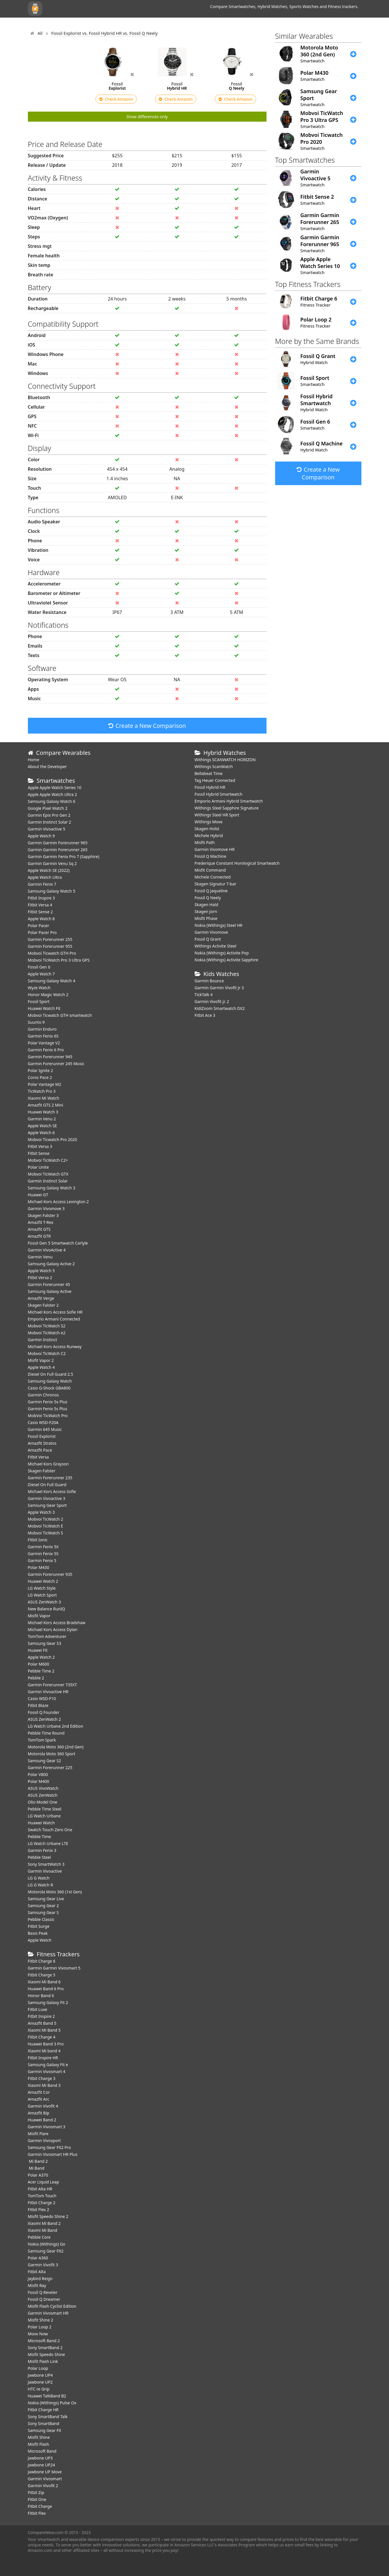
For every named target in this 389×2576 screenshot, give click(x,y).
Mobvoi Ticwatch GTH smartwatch (60, 1015)
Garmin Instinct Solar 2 (49, 822)
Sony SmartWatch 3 (46, 1864)
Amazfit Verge (41, 1298)
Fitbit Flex (37, 2513)
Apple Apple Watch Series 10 (55, 787)
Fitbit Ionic (38, 1539)
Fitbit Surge (38, 1926)
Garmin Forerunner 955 (50, 946)
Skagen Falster (41, 1470)
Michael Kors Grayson (48, 1464)
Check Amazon (116, 99)
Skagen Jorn (206, 911)
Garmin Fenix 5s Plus (47, 1408)
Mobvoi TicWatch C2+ (48, 1160)
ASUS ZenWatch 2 (44, 1719)
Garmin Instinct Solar (48, 1181)
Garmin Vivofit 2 (43, 2485)
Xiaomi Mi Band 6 (44, 1981)
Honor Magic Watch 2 (48, 994)
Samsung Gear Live (46, 1898)
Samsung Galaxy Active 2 (51, 1263)
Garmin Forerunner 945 (50, 1056)
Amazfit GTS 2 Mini (45, 1105)
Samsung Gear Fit (44, 2430)
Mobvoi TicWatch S (45, 1533)
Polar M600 (38, 1664)
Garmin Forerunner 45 (49, 1284)
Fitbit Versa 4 (40, 905)
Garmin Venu (40, 1257)
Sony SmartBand (43, 2423)
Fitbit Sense (39, 1153)
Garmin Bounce (209, 980)
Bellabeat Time (209, 773)
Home (33, 759)
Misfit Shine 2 (40, 2320)
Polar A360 (38, 2258)
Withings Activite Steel (215, 946)
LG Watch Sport (42, 1595)
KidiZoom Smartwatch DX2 (220, 1008)
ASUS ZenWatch (43, 1795)
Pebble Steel (39, 1857)
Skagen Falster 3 (43, 1215)
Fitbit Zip (36, 2492)
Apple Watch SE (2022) (49, 870)
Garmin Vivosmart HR (48, 2313)
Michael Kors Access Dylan (53, 1629)
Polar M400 (38, 1781)
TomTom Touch (42, 2195)
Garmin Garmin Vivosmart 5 (54, 1968)
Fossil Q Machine (211, 856)
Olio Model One (43, 1802)
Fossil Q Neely (208, 897)
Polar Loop (38, 2368)
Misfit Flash (38, 2444)
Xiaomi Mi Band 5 (44, 2030)
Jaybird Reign (40, 2278)
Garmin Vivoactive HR (48, 1691)
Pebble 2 (36, 1678)
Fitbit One (37, 2499)
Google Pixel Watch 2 (48, 808)
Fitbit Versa (38, 1457)
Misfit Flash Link (43, 2361)
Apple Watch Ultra (45, 877)
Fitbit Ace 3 (205, 1015)
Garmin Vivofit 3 (43, 2264)
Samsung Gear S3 (44, 1643)
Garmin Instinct (42, 1339)
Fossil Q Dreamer (44, 2299)
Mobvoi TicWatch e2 (47, 1332)
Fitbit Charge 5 (41, 1975)
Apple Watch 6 (41, 1132)
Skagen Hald (206, 904)
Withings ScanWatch (214, 766)
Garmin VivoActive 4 (47, 1250)
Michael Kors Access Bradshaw (57, 1622)
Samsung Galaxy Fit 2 (48, 2002)
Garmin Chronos (43, 1395)
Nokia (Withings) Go (46, 2244)
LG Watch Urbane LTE (48, 1843)
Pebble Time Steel (45, 1809)
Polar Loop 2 (39, 2327)
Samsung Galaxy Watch (50, 1381)
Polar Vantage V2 (44, 1043)
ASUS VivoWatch (43, 1788)
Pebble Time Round (46, 1733)
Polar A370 (38, 2175)
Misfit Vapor (39, 1615)
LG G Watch (39, 1878)
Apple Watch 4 (41, 1367)
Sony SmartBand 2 (45, 2347)
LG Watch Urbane (44, 1816)
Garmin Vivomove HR (215, 849)
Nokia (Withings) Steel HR (219, 925)
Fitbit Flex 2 (38, 2209)
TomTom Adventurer (47, 1636)
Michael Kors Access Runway (55, 1346)
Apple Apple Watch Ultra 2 (53, 794)
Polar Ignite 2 (40, 1070)
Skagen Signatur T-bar (215, 884)
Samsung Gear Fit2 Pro (49, 2147)
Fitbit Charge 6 (41, 1961)
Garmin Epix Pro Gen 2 (49, 815)
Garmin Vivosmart (45, 2478)
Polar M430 (38, 1567)
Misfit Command (210, 870)
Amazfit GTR (39, 1236)
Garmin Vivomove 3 (46, 1208)
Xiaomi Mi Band (43, 2230)
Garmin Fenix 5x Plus (48, 1401)
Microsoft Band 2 (44, 2340)
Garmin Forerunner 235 (50, 1477)
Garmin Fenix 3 (42, 1850)
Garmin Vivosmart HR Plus (53, 2154)
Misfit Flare (38, 2133)
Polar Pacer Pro (42, 932)
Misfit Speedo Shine (46, 2354)
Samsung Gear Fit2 (46, 2251)
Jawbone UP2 (40, 2382)
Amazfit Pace (40, 1450)
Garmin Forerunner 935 (50, 1574)
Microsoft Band (42, 2451)
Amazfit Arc (38, 2099)
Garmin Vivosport (44, 2140)
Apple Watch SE (42, 1125)
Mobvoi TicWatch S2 (47, 1326)
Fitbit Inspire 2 (41, 2016)
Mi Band (36, 2168)
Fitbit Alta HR (40, 2189)
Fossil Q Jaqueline (211, 890)
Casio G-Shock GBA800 (49, 1388)
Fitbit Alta (37, 2271)
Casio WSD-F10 (42, 1698)
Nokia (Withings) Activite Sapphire (226, 959)
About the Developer (47, 766)
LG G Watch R (40, 1885)
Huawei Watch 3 (43, 1112)
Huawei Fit (38, 1650)
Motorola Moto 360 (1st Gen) (55, 1891)
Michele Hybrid (209, 835)
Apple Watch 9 (41, 836)
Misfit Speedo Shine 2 (48, 2216)
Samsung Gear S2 (44, 1760)
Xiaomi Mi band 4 (44, 2050)
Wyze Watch (39, 987)
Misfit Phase (206, 918)
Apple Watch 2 (41, 1657)
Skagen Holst (207, 828)
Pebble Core (39, 2237)
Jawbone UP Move (45, 2471)
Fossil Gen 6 (39, 967)
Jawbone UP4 (40, 2375)
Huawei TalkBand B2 (47, 2396)
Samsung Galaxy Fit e (48, 2064)
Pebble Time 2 (41, 1671)
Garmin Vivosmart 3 (47, 2126)
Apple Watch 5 (41, 1270)
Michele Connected (213, 877)
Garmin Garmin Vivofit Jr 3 (219, 987)
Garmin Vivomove (211, 932)
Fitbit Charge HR (43, 2409)
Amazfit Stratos (42, 1443)
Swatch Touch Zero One (50, 1829)
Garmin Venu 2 (42, 1119)
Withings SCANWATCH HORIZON (225, 759)
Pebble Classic (41, 1919)
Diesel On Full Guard (47, 1484)
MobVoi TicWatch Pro (48, 1415)
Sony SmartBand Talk (48, 2416)
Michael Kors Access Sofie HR (55, 1312)
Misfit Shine (39, 2437)
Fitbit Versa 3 (40, 1146)
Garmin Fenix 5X (43, 1546)
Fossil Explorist (42, 1436)
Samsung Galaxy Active (50, 1291)
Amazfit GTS (39, 1229)
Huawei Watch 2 (43, 1581)
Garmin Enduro (42, 1029)
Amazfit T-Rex (40, 1222)
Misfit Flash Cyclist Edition (52, 2306)
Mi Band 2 (38, 2161)
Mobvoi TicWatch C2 (47, 1353)
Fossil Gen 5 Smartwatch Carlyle (58, 1243)
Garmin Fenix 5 (42, 1560)
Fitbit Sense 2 (40, 911)
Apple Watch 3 (41, 1512)
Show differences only (147, 116)
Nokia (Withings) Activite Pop (222, 953)
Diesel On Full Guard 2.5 (50, 1374)
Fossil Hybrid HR (210, 787)
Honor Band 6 (41, 1995)
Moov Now (38, 2333)
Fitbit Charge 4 (41, 2037)
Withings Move (209, 821)
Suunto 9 (36, 1022)
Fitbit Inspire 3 (41, 898)
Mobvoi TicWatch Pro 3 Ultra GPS (59, 960)
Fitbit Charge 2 (41, 2202)
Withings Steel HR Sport (217, 815)
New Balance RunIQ (46, 1609)
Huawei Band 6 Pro (46, 1988)
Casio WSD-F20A (43, 1422)
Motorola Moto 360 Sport (51, 1753)
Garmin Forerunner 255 (50, 939)
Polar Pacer (38, 925)
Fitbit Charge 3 (41, 2078)
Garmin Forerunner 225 (50, 1767)
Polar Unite (38, 1167)
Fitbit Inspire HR (43, 2057)
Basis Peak (38, 1933)
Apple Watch (39, 1940)
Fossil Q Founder (44, 1712)
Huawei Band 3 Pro (46, 2044)
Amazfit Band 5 (42, 2023)
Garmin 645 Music (45, 1429)
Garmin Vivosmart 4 (47, 2071)
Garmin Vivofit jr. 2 (212, 1001)
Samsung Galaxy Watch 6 (51, 801)
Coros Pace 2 (40, 1077)
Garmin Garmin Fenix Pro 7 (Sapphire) (63, 856)
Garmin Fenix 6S (43, 1036)
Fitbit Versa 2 (40, 1277)
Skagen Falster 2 (43, 1305)
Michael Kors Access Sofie (52, 1491)
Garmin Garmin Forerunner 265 (58, 849)
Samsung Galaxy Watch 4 (51, 980)
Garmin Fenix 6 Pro (46, 1049)
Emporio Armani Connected (54, 1319)
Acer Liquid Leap (43, 2182)
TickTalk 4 (204, 994)
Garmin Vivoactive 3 (46, 1498)
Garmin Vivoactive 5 (46, 829)
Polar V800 (38, 1774)
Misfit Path (205, 842)
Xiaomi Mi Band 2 (44, 2223)
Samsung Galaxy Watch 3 (51, 1188)
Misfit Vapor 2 (41, 1360)
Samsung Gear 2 (43, 1905)
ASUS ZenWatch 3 (44, 1602)
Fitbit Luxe (37, 2009)
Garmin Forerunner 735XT (52, 1684)
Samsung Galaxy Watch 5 (51, 891)
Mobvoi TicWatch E (45, 1526)
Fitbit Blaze (38, 1705)
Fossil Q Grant (208, 939)
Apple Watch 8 (41, 918)
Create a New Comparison (147, 726)
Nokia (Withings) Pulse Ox (52, 2402)
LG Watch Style (42, 1588)
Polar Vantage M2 (44, 1084)
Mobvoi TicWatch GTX (48, 1174)
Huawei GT (38, 1194)
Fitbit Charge (40, 2506)
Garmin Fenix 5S (43, 1553)
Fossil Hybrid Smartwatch (219, 794)
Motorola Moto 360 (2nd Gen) (56, 1747)
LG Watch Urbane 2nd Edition (55, 1726)
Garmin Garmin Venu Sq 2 (52, 863)
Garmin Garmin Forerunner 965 (58, 842)
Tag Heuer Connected (215, 780)
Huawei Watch (41, 1822)
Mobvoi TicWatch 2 (45, 1519)
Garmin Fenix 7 (42, 884)
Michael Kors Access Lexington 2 (58, 1201)
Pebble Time (39, 1836)
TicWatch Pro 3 (42, 1091)
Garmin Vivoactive (45, 1871)
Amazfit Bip (38, 2113)
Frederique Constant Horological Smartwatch (237, 863)
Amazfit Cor (39, 2092)
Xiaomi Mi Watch (43, 1098)
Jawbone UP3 (40, 2458)
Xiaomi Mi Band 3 (44, 2085)
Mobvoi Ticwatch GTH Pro (52, 953)
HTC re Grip (39, 2389)
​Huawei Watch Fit (44, 1008)
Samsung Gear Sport (47, 1505)
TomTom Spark (42, 1740)
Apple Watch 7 (41, 974)
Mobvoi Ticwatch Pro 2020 (52, 1139)
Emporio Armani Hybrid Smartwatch (229, 801)
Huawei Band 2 (42, 2120)
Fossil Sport (39, 1001)
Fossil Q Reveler (43, 2292)
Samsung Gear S (43, 1912)
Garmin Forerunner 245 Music (56, 1063)
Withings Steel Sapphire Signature (227, 808)
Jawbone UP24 (41, 2465)
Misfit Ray (37, 2285)
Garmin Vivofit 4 (43, 2106)
